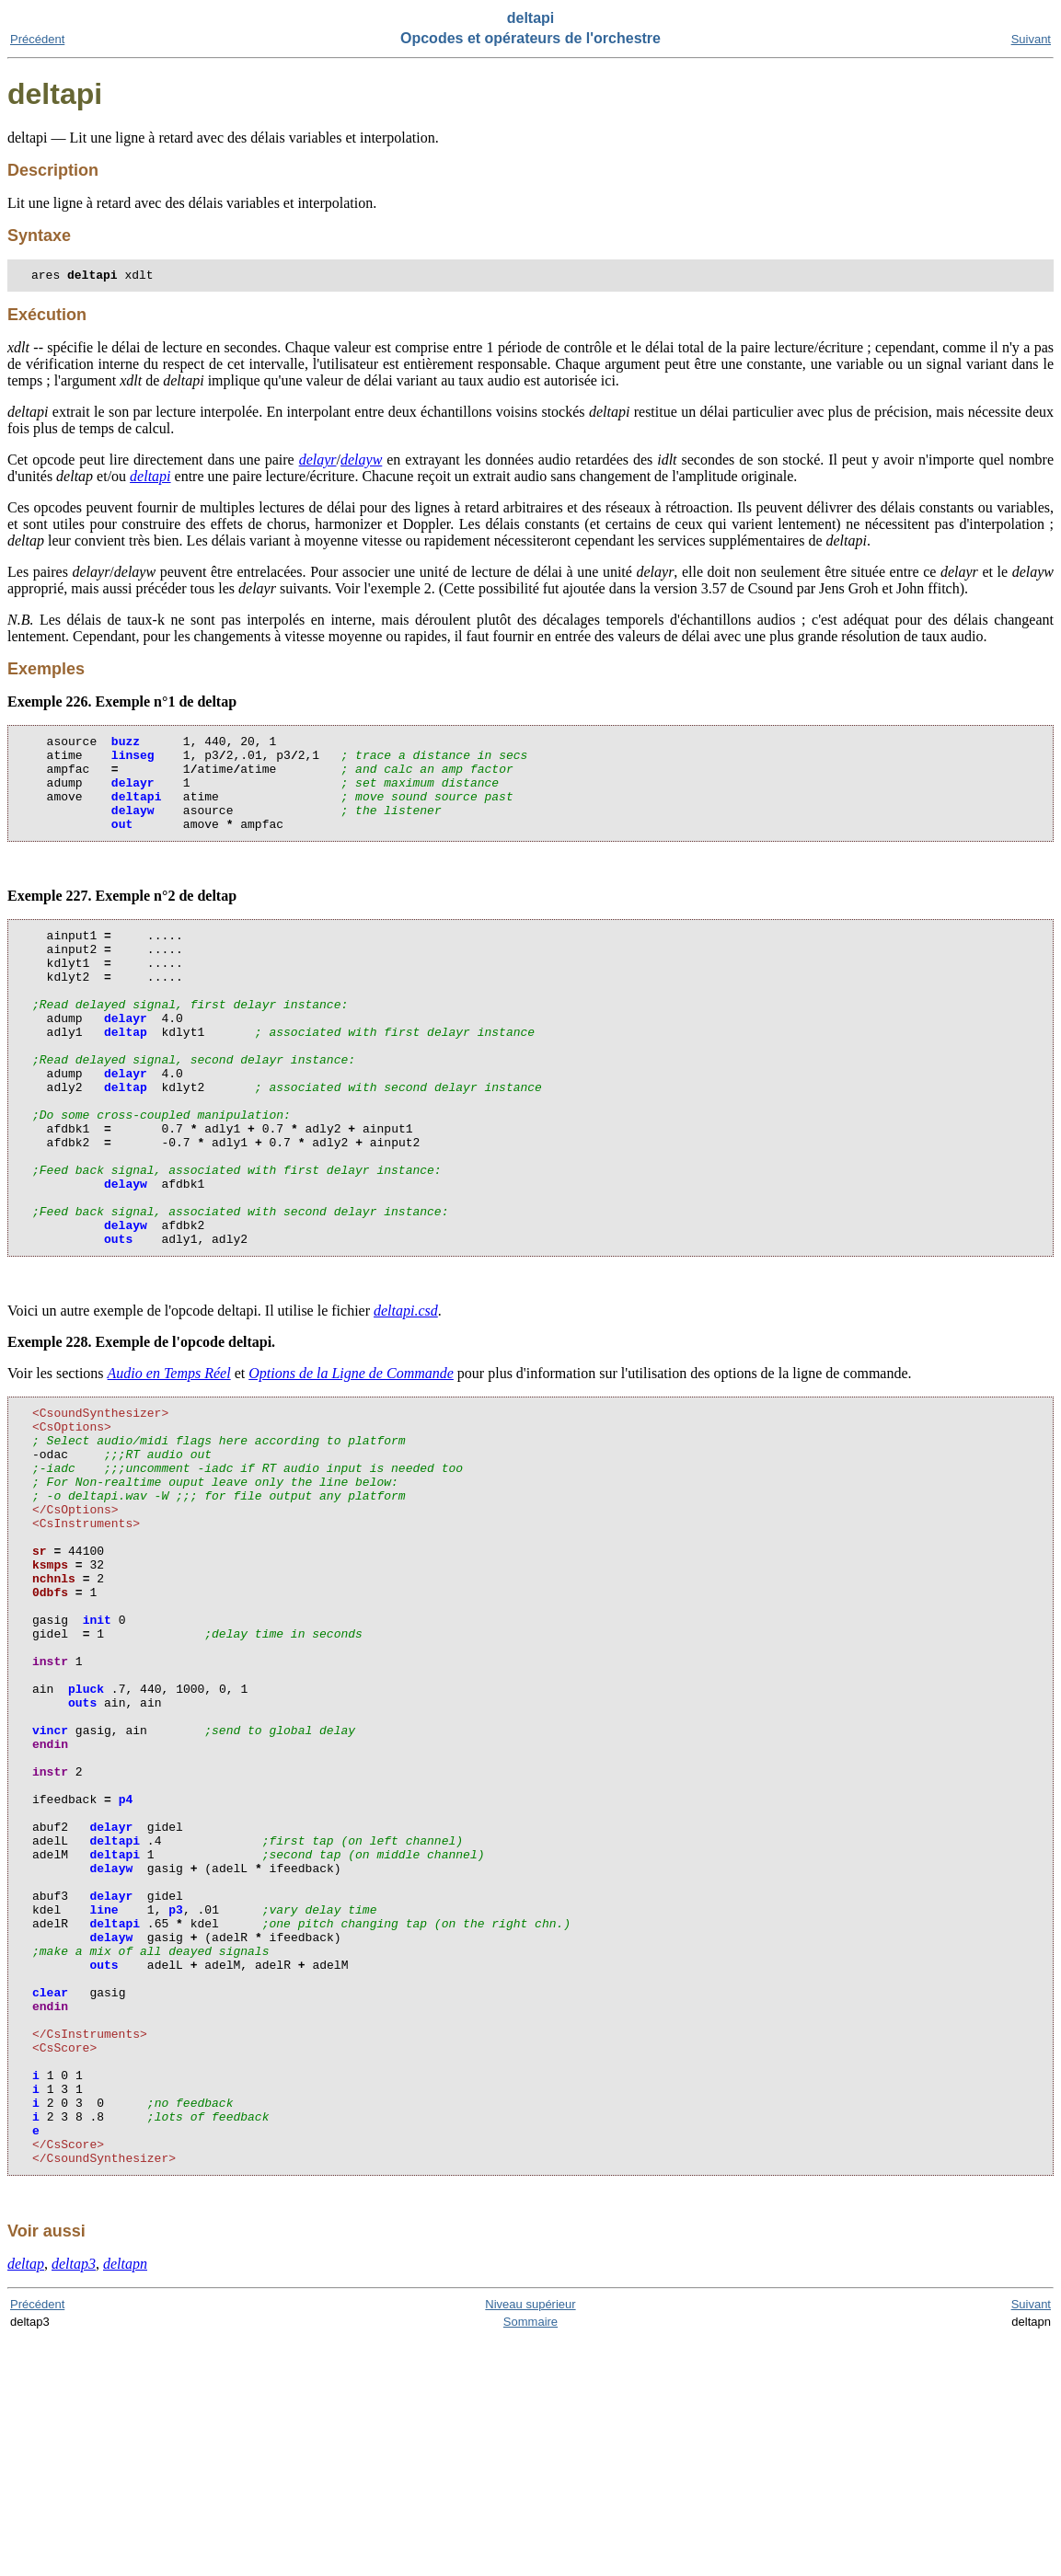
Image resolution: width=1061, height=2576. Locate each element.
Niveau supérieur (530, 2541)
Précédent (37, 39)
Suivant (1031, 39)
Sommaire (530, 2559)
